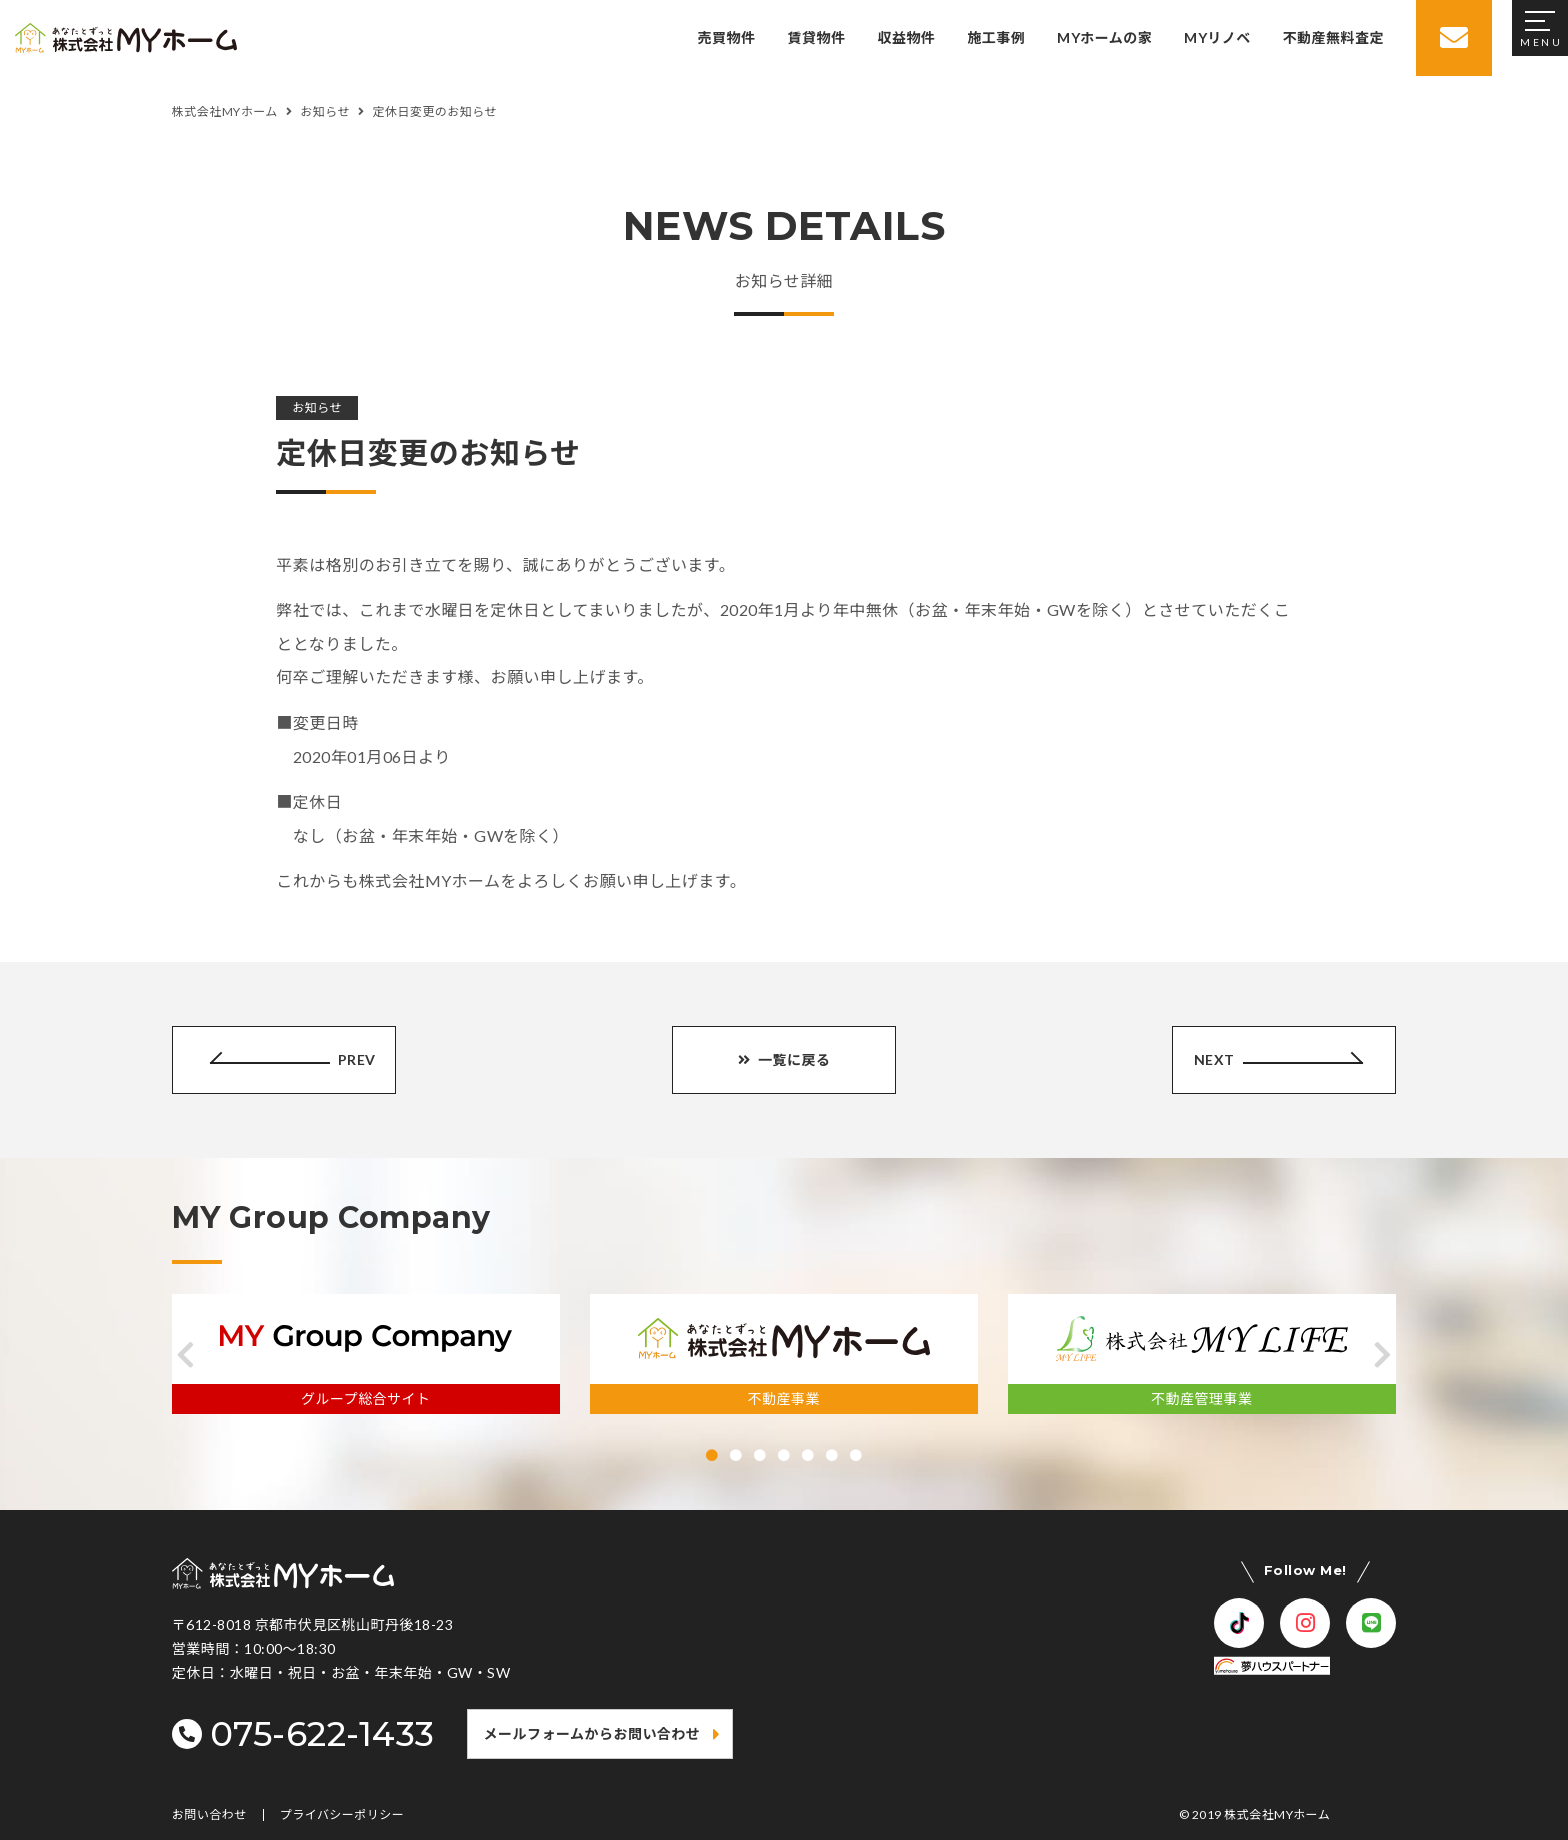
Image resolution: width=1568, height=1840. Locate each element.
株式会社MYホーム (1277, 1814)
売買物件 (727, 37)
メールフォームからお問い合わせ (592, 1733)
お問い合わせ (209, 1815)
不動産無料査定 (1333, 37)
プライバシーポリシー (342, 1815)
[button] (185, 1355)
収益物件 (906, 37)
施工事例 (996, 37)
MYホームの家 (1104, 37)
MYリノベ (1217, 37)
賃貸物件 (817, 37)
